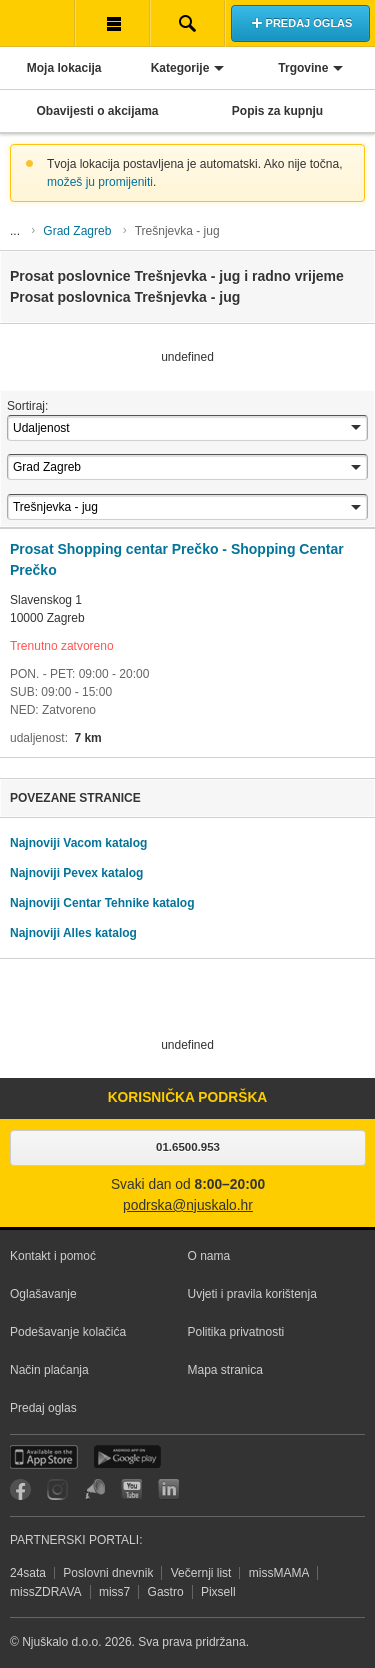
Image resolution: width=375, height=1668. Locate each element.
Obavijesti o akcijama (97, 111)
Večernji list (201, 1573)
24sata (28, 1573)
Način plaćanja (49, 1370)
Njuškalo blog (94, 1489)
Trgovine (303, 68)
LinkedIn (168, 1489)
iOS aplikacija (44, 1457)
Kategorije (180, 68)
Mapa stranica (225, 1370)
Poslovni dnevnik (108, 1573)
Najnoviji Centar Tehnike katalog (102, 903)
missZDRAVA (46, 1592)
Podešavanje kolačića (68, 1332)
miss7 (114, 1592)
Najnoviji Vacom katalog (78, 843)
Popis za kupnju (277, 111)
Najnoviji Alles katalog (73, 933)
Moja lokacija (64, 68)
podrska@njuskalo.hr (188, 1205)
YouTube (131, 1489)
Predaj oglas (43, 1408)
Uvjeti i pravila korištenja (252, 1294)
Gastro (166, 1592)
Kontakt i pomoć (53, 1256)
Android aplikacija (127, 1457)
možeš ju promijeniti (100, 182)
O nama (209, 1256)
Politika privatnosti (236, 1332)
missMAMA (279, 1573)
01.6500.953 (188, 1147)
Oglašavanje (43, 1294)
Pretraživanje (187, 23)
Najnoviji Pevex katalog (76, 873)
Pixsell (218, 1592)
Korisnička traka (112, 23)
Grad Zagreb (77, 231)
